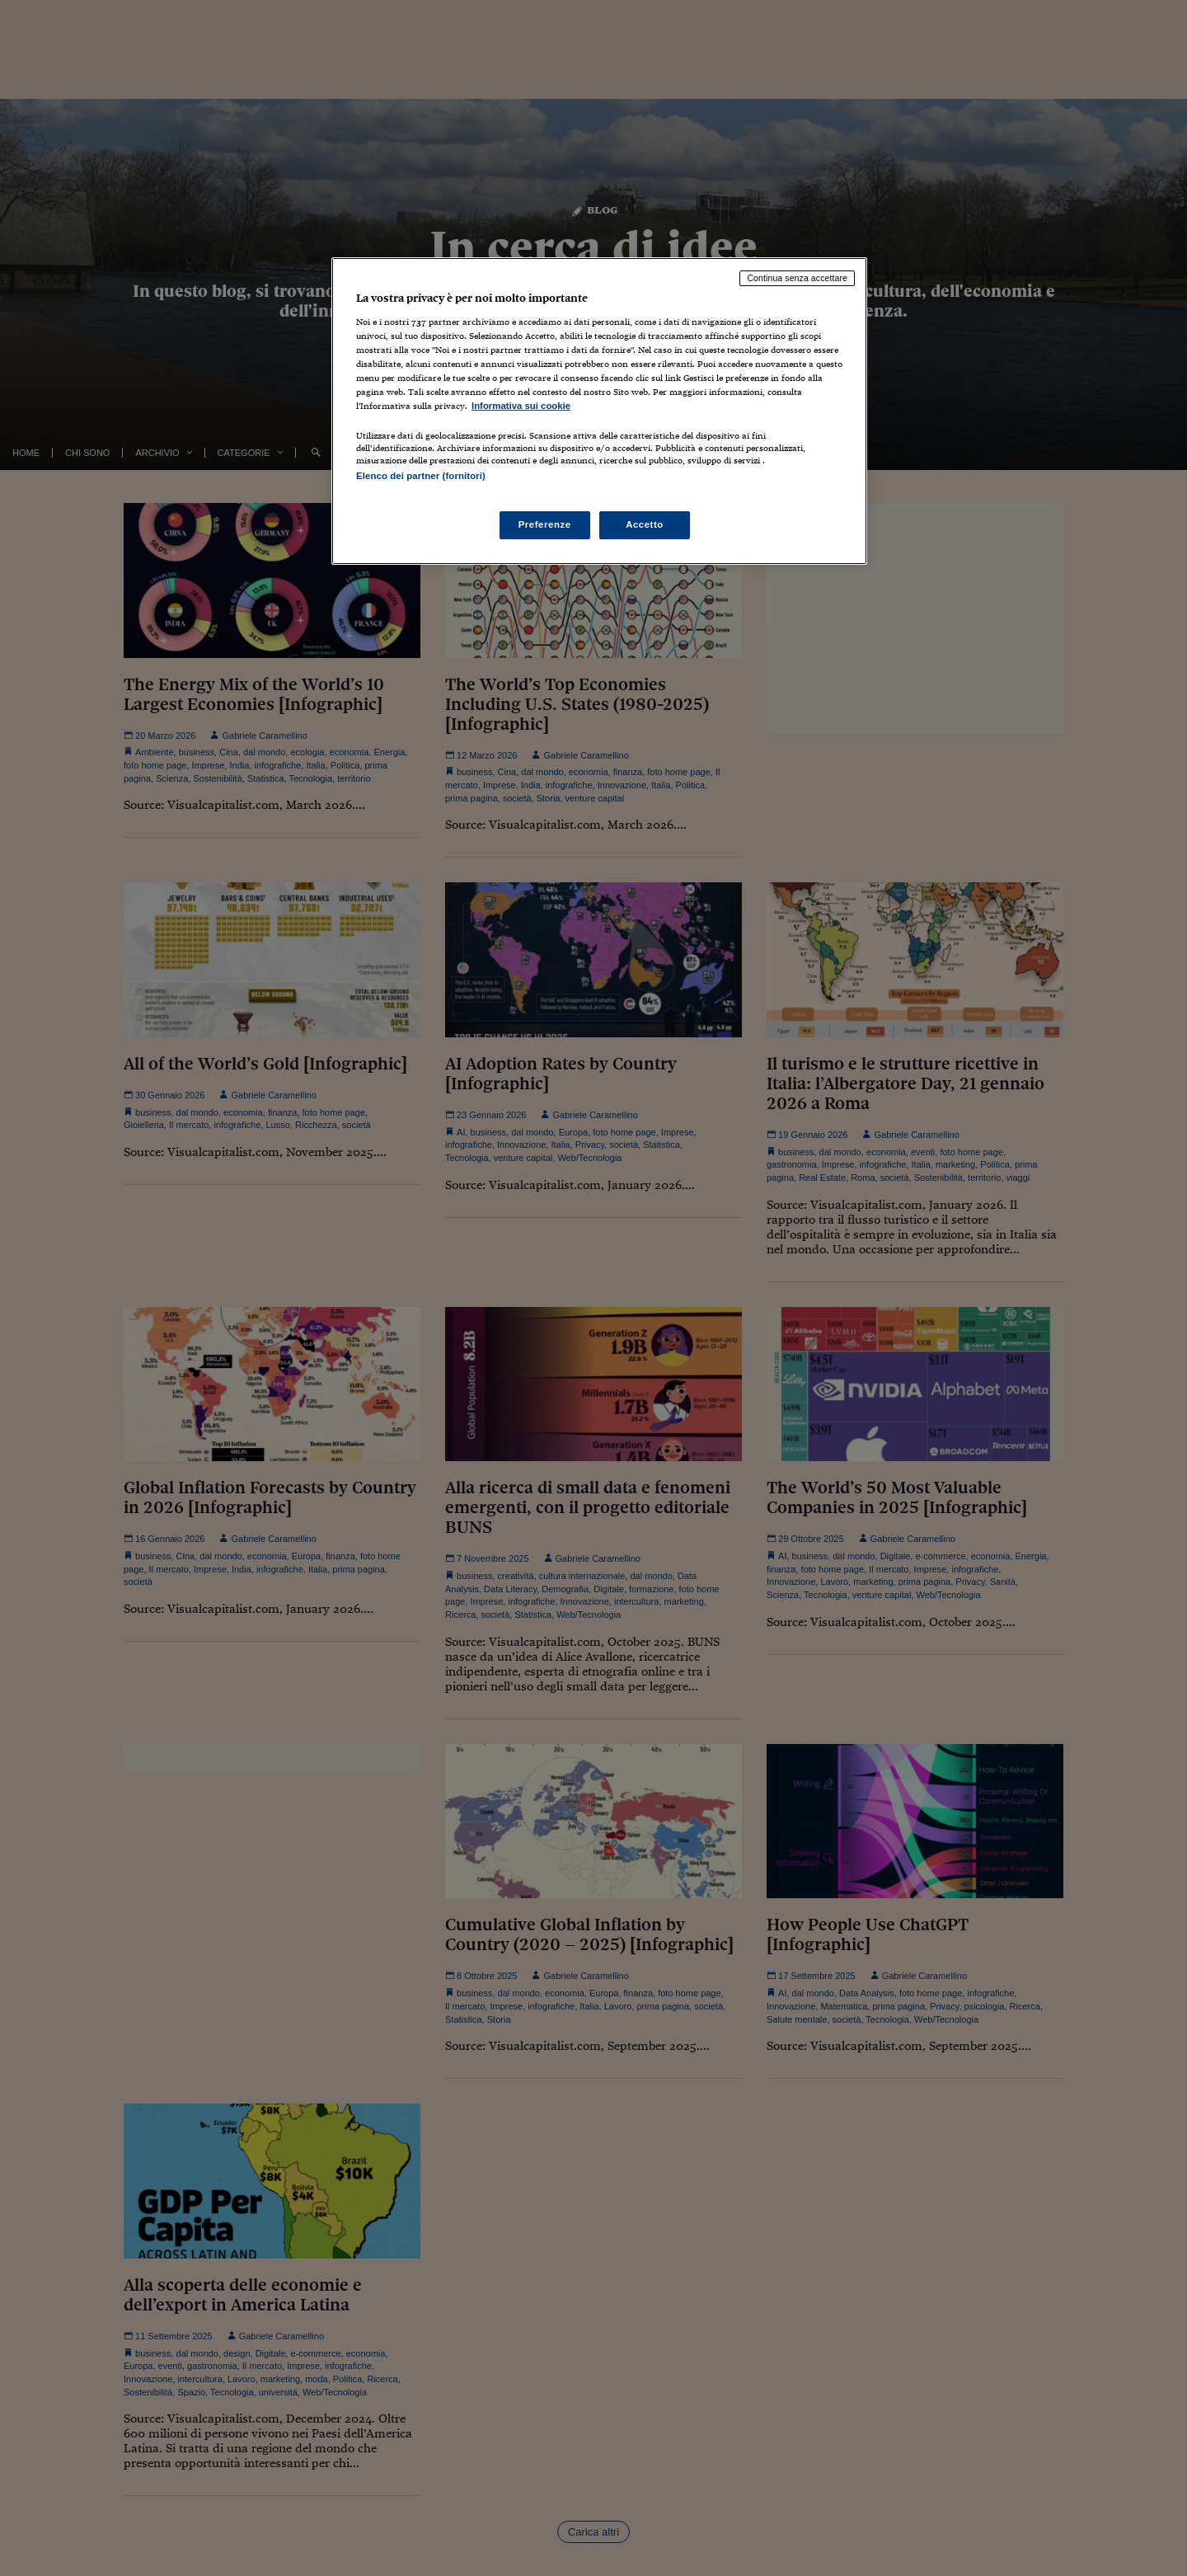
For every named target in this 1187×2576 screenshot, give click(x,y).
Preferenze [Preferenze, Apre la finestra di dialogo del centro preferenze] (544, 524)
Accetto (645, 524)
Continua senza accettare (797, 278)
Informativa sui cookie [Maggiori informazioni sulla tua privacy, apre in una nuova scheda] (521, 406)
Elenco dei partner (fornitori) (421, 476)
